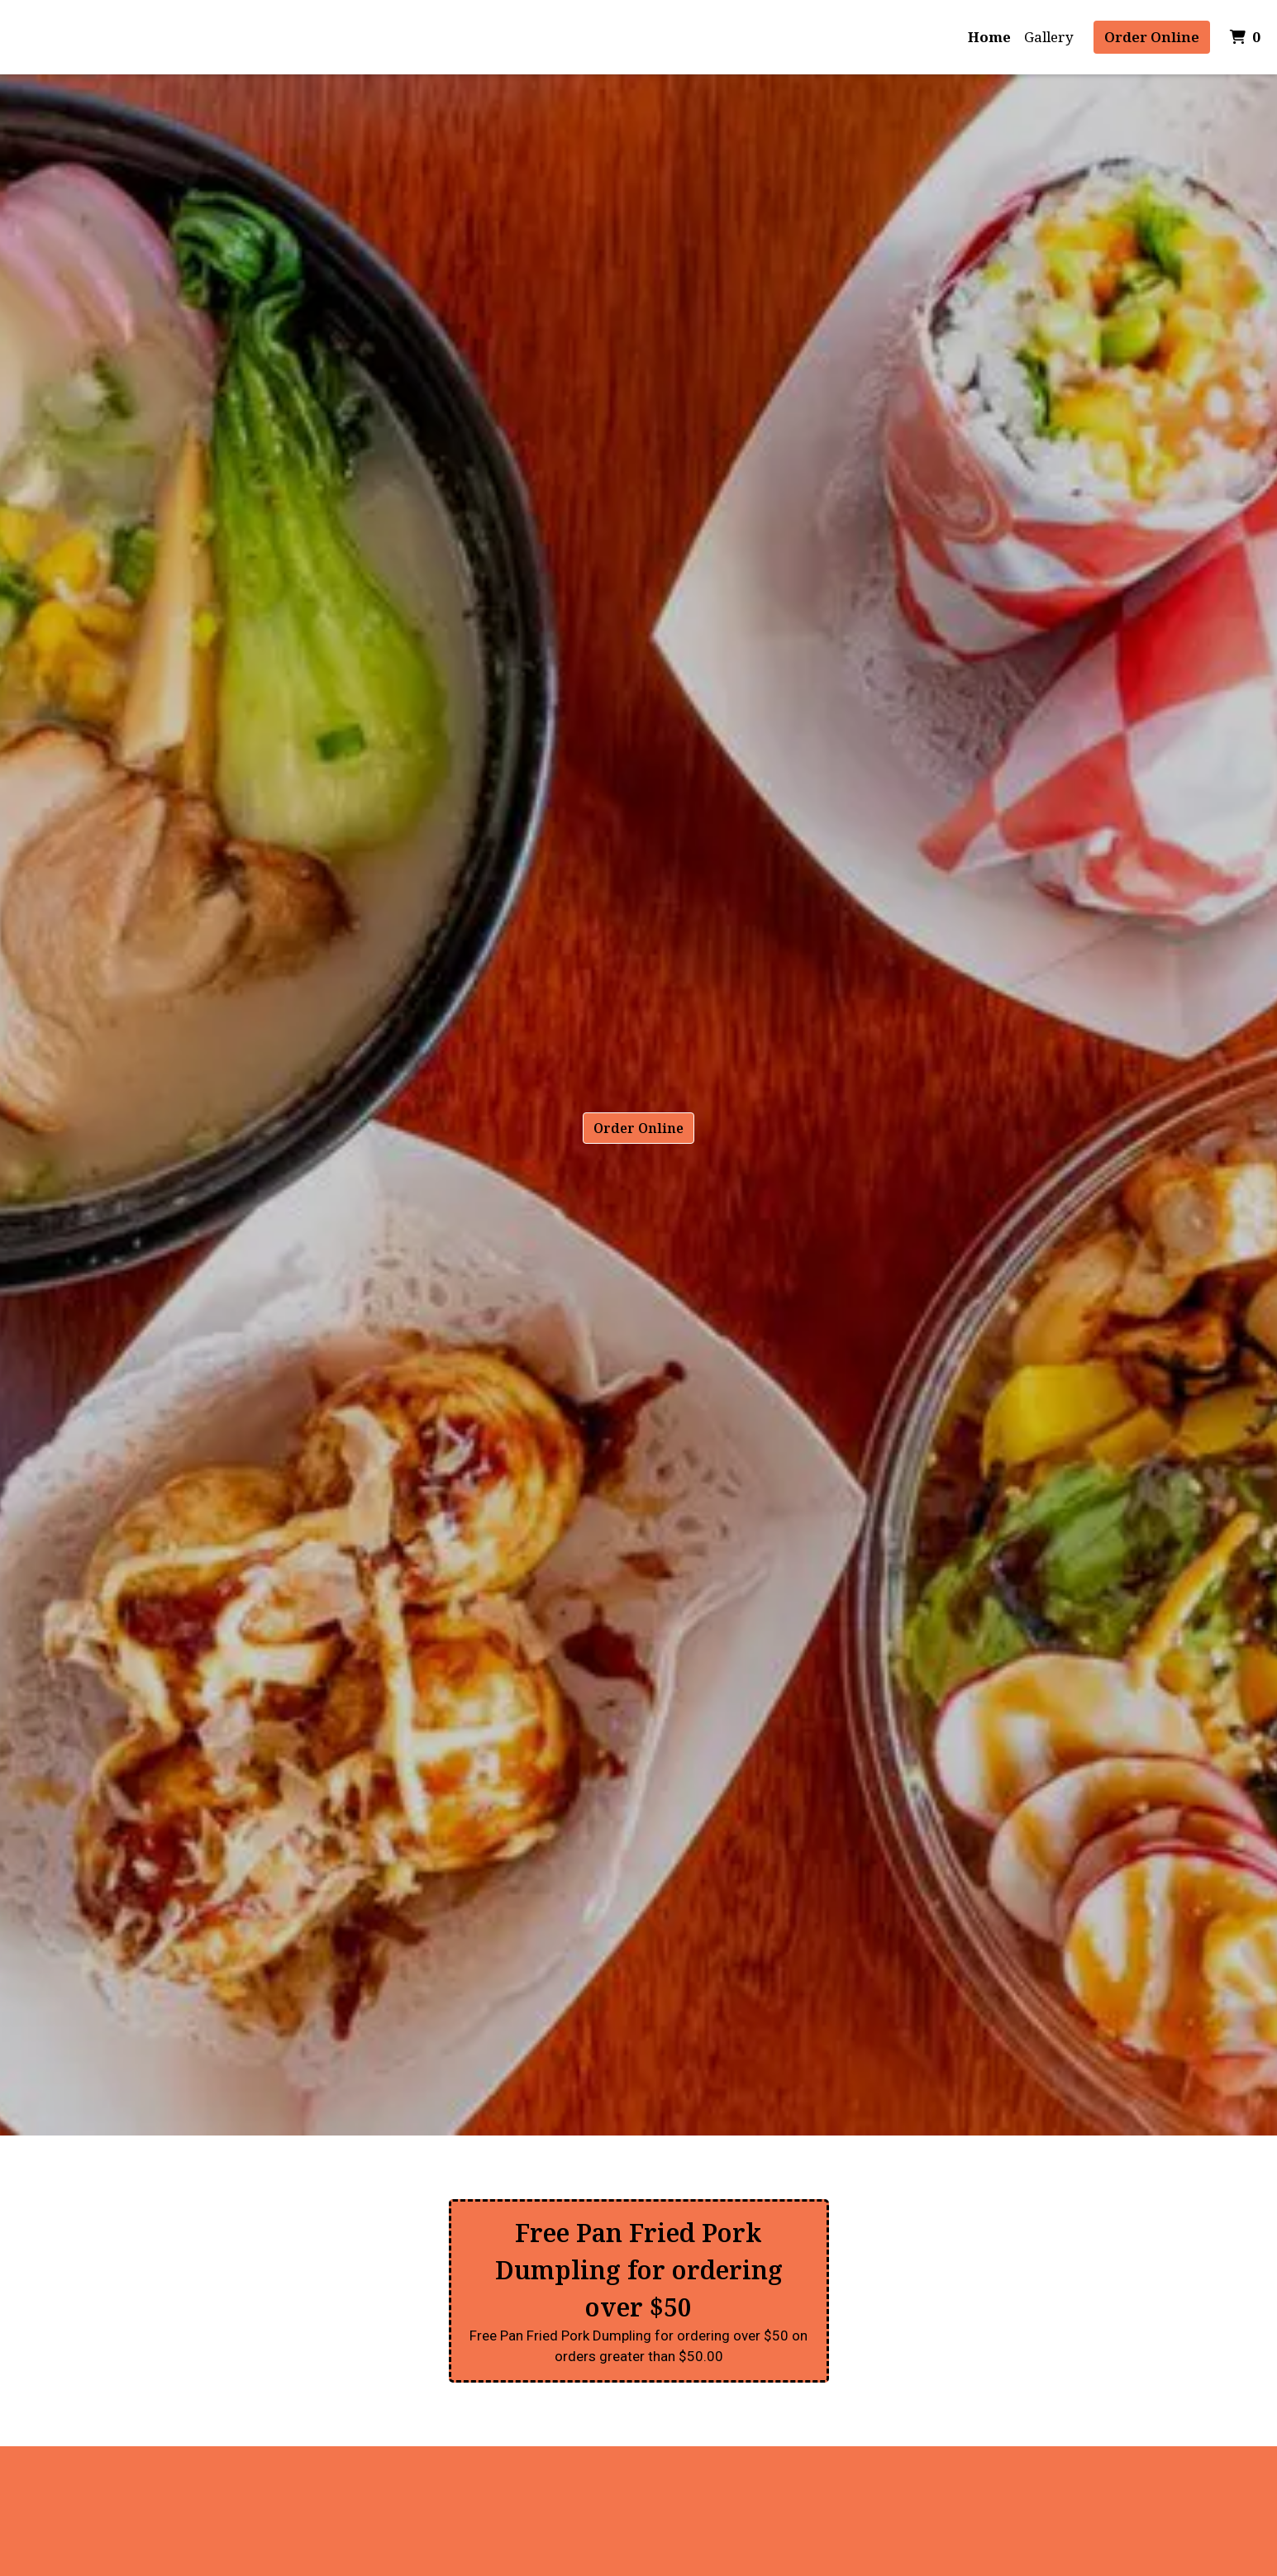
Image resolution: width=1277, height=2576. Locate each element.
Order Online (1151, 36)
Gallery (1049, 36)
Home (989, 36)
